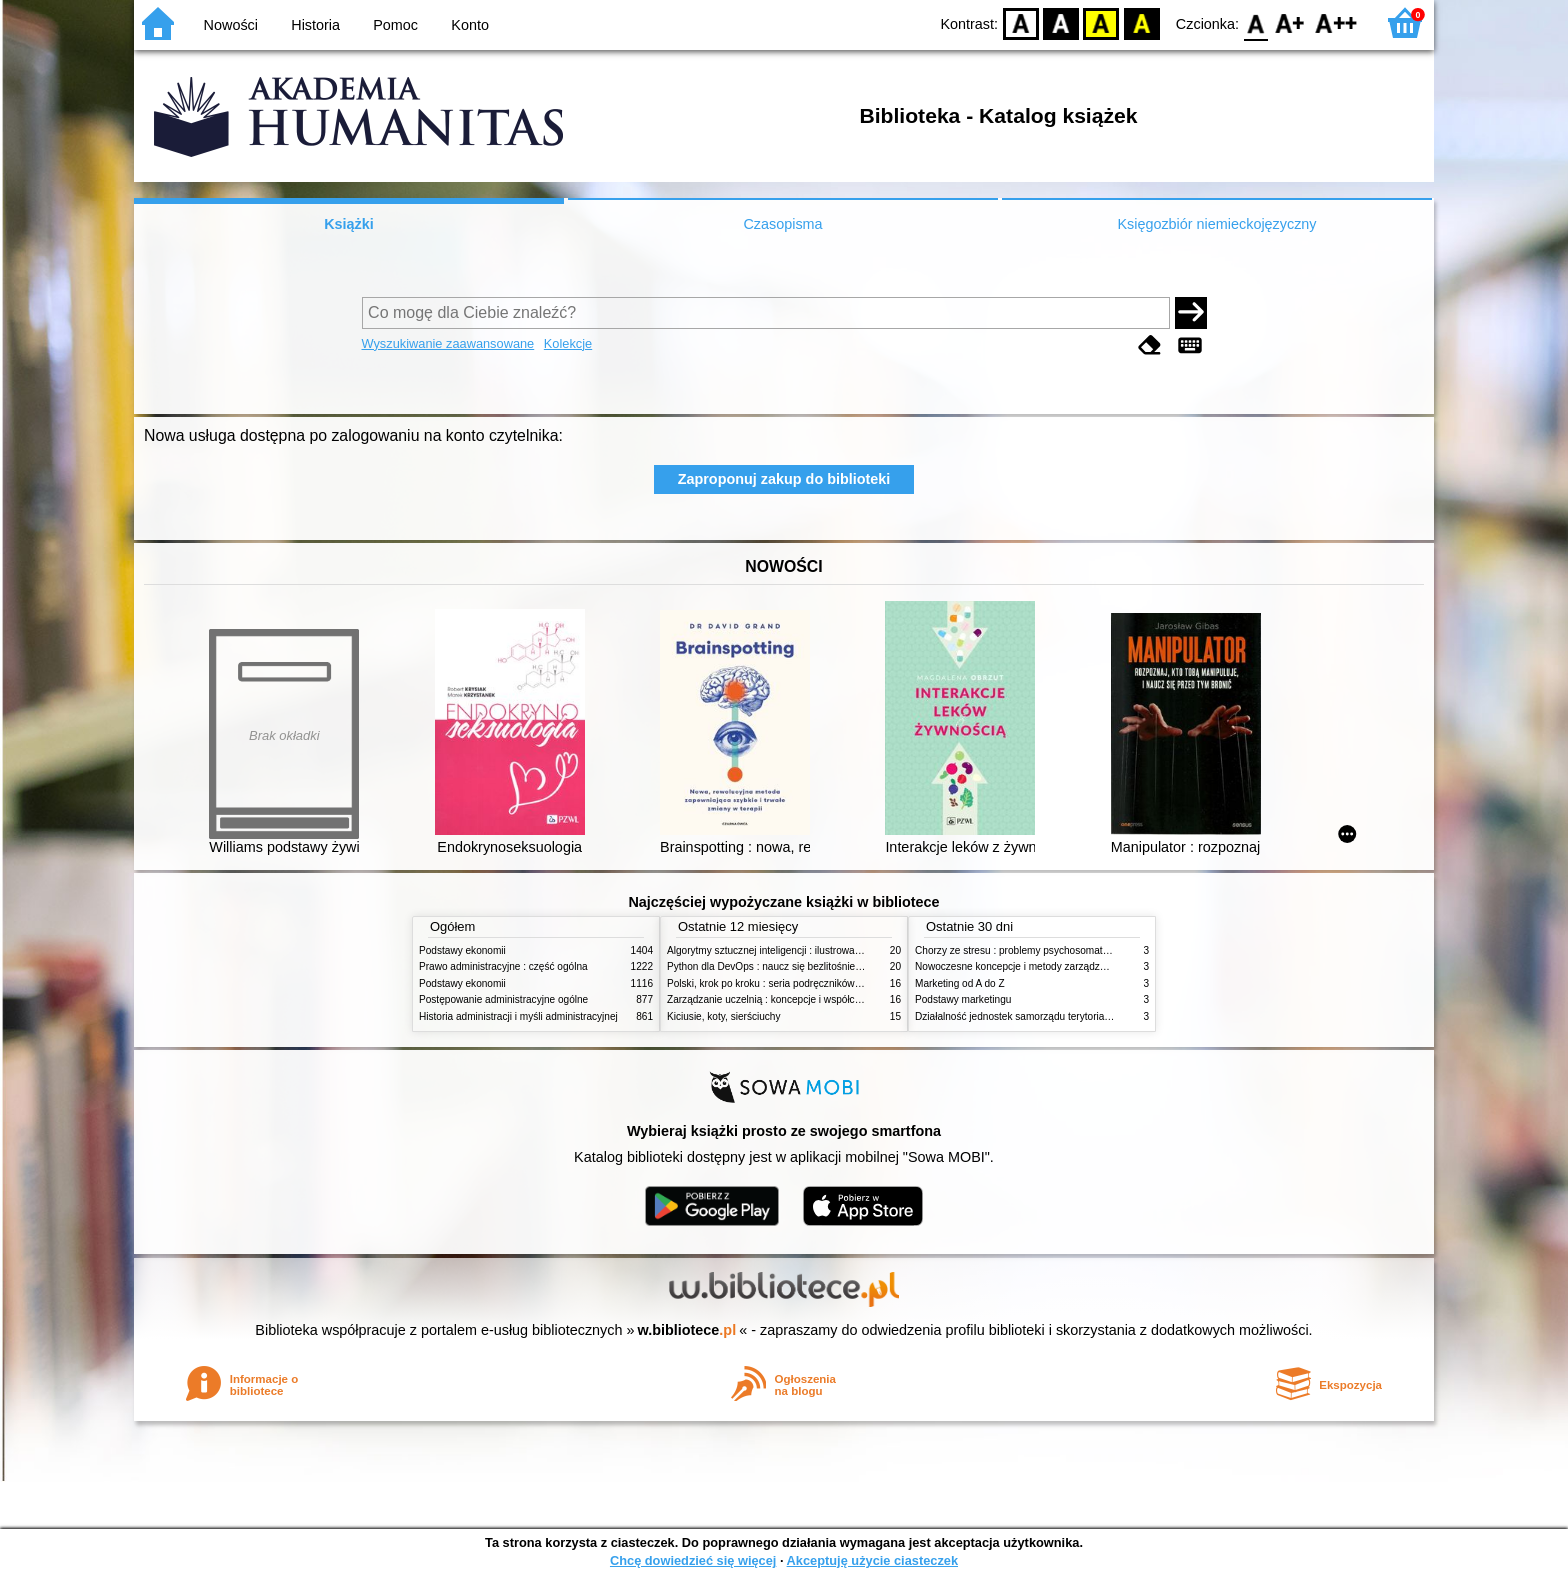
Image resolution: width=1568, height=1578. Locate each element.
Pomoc (395, 25)
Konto (470, 25)
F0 (1255, 22)
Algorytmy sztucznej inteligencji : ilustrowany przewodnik (793, 950)
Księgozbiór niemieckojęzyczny (1216, 224)
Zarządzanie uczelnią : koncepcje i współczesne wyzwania (797, 999)
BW (1061, 22)
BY (1141, 22)
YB (1101, 22)
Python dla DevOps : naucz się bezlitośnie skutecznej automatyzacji (818, 966)
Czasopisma (782, 224)
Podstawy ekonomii (462, 950)
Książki (349, 224)
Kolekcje (568, 343)
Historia (315, 25)
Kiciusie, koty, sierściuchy (724, 1016)
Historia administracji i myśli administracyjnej (518, 1016)
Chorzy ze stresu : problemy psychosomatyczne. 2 (1027, 950)
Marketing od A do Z (960, 983)
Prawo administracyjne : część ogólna (503, 966)
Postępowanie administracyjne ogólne (503, 999)
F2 (1336, 22)
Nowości (231, 25)
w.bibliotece (687, 1330)
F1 (1290, 22)
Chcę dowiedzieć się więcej (693, 1560)
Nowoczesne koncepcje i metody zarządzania (1017, 966)
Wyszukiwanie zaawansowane (448, 343)
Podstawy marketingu (963, 999)
